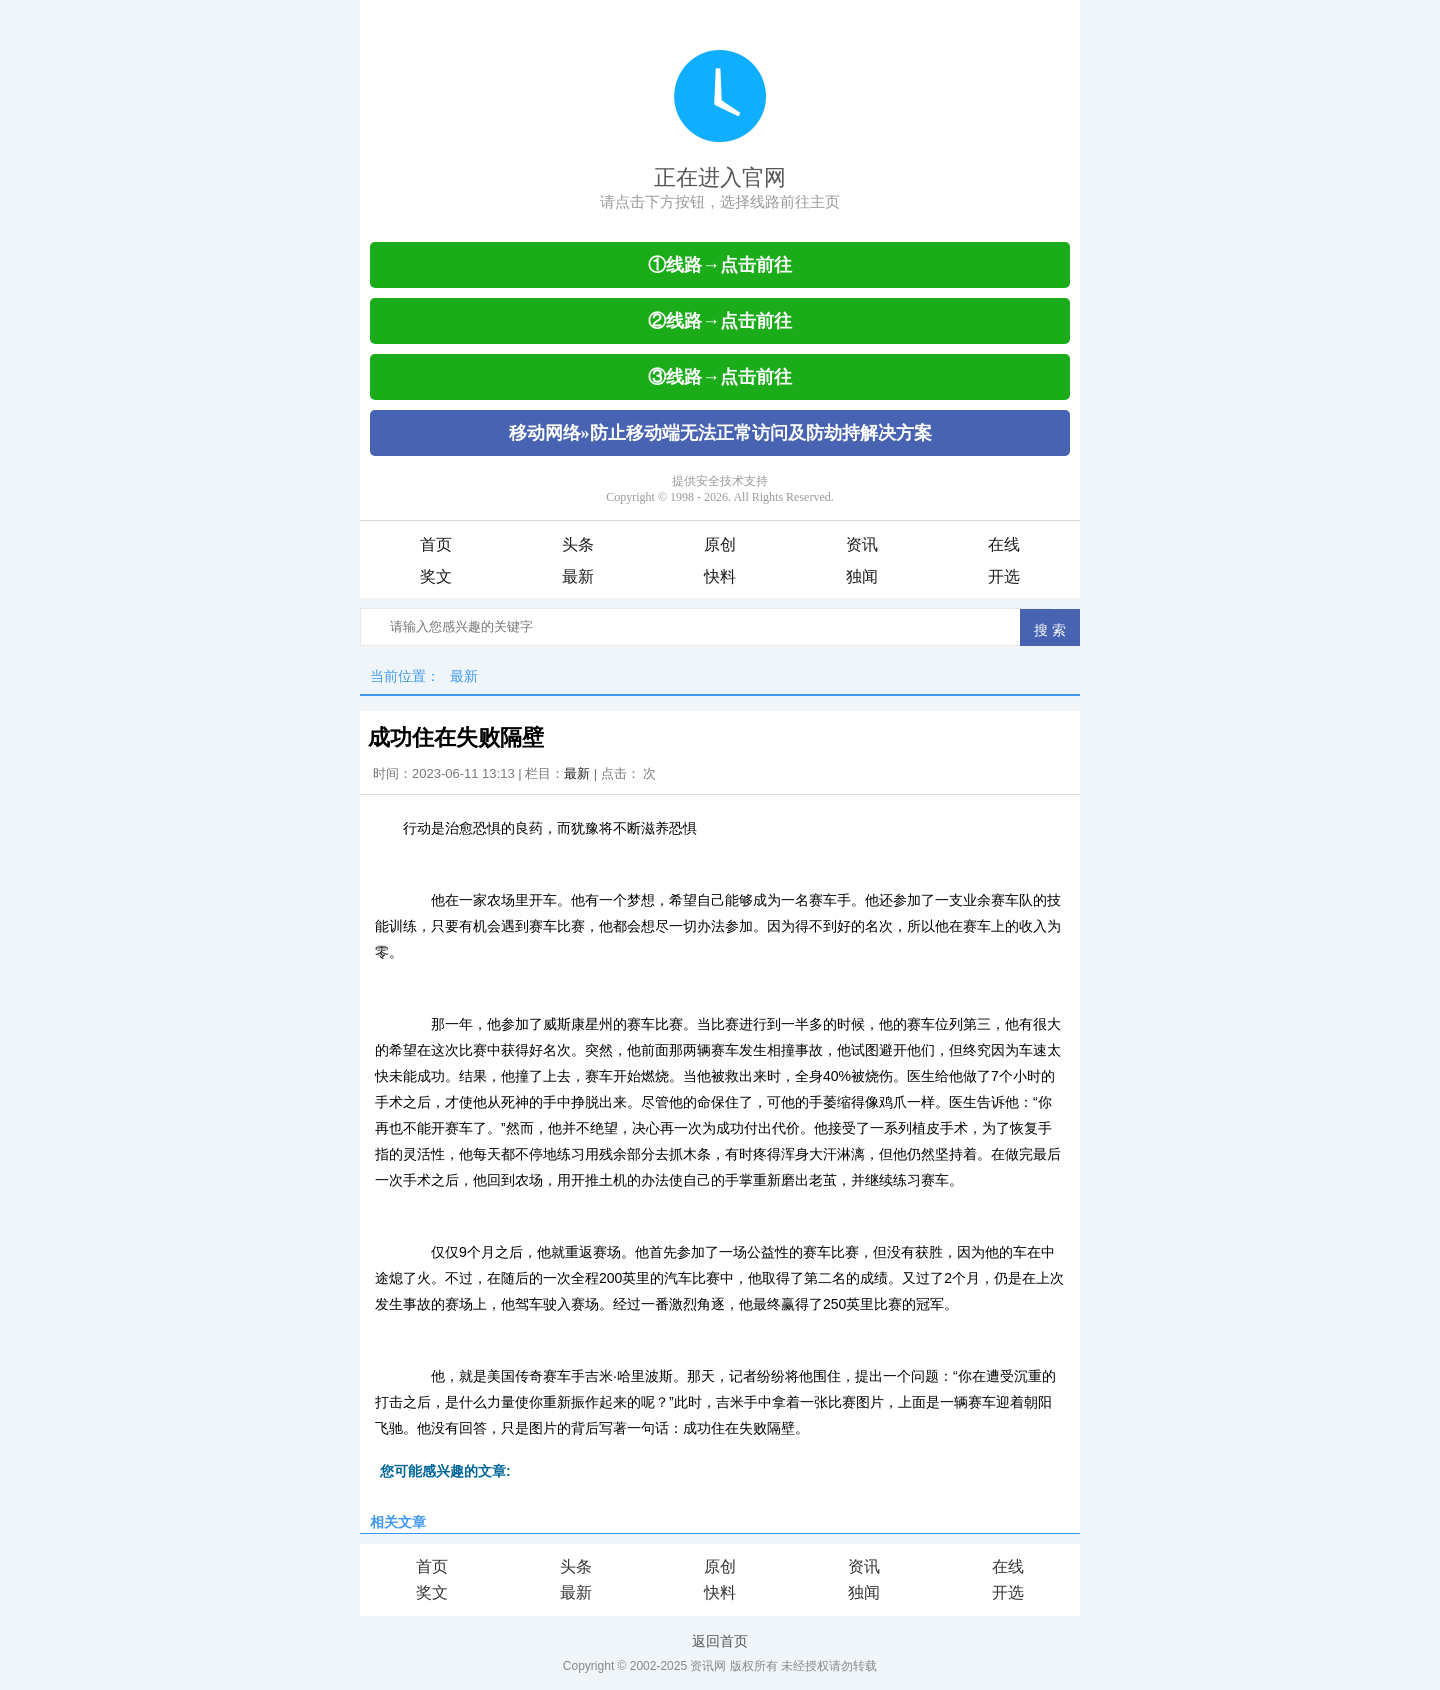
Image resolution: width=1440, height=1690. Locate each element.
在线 (1004, 544)
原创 (720, 544)
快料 (720, 576)
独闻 (862, 576)
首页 (436, 544)
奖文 (436, 576)
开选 (1004, 576)
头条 (578, 544)
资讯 (862, 544)
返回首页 (720, 1641)
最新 (578, 576)
